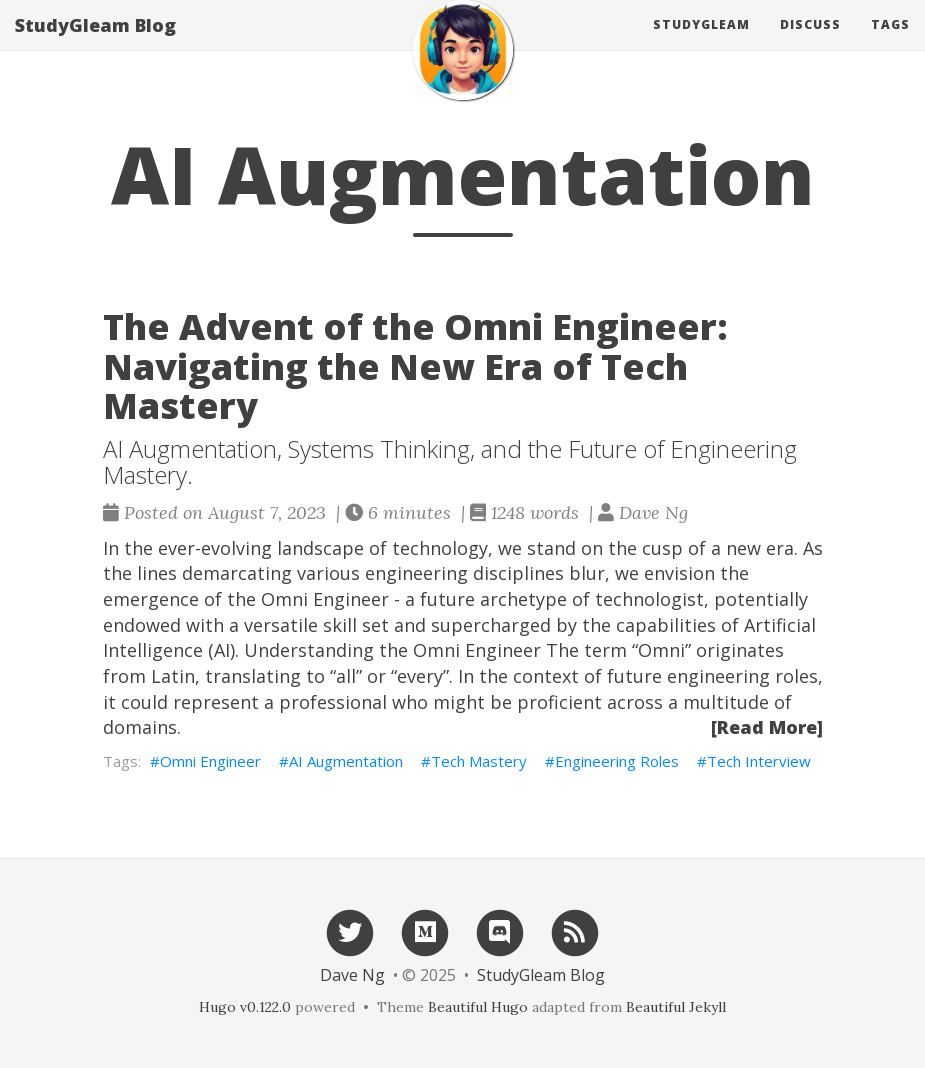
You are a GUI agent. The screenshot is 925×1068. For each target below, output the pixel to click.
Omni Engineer (210, 761)
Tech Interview (759, 761)
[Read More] (767, 727)
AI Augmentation (346, 761)
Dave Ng (352, 975)
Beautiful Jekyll (676, 1007)
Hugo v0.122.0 (245, 1007)
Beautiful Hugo (478, 1007)
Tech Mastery (479, 761)
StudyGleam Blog (95, 45)
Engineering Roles (617, 761)
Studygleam (701, 44)
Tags (890, 44)
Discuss (810, 44)
